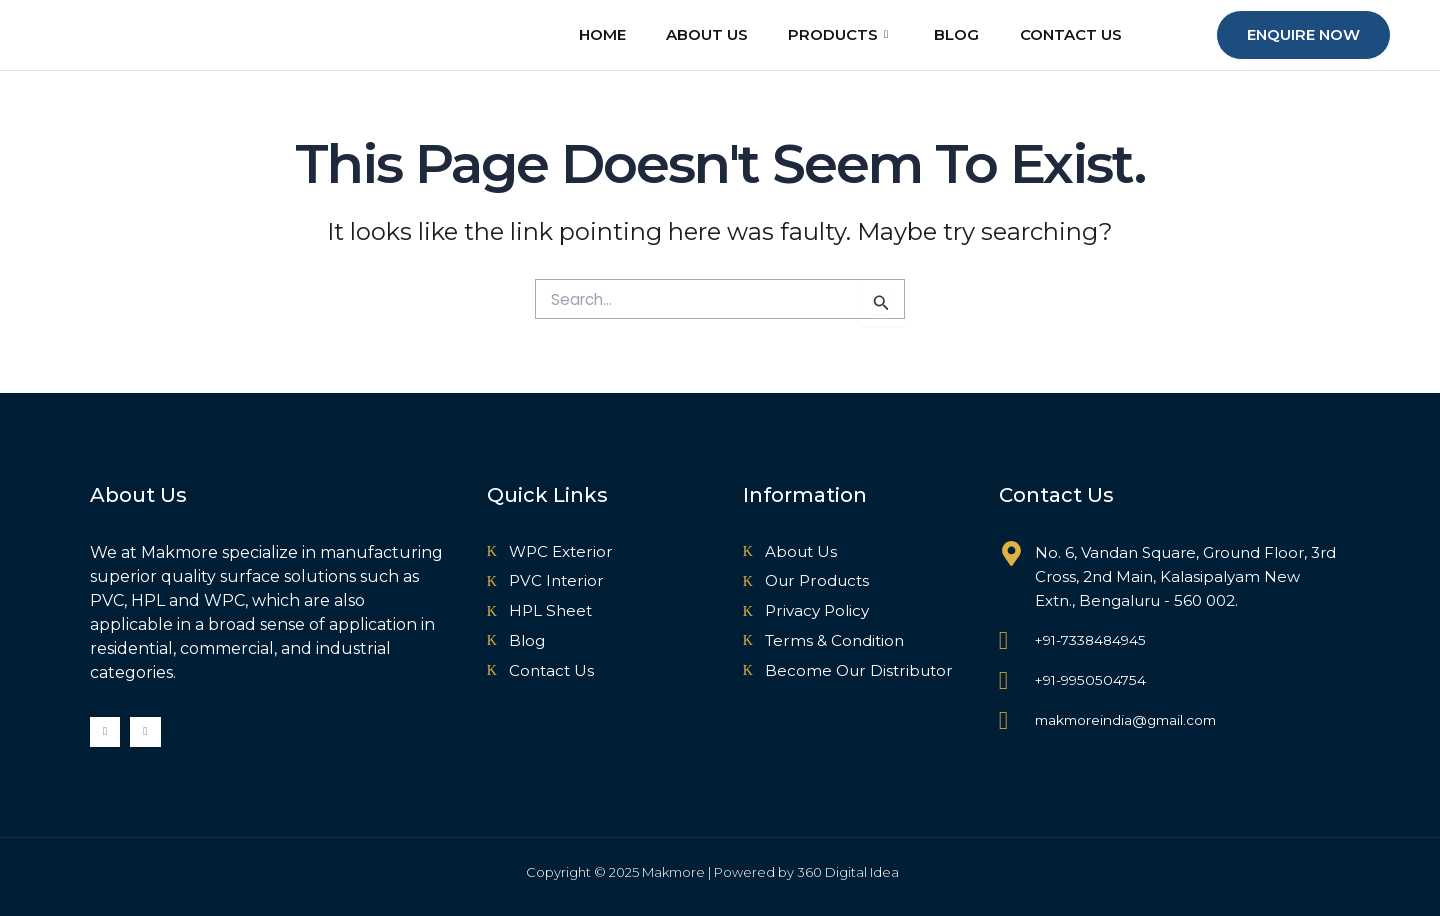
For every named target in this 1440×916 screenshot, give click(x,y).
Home (587, 35)
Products (833, 36)
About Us (697, 35)
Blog (956, 35)
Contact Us (1075, 35)
